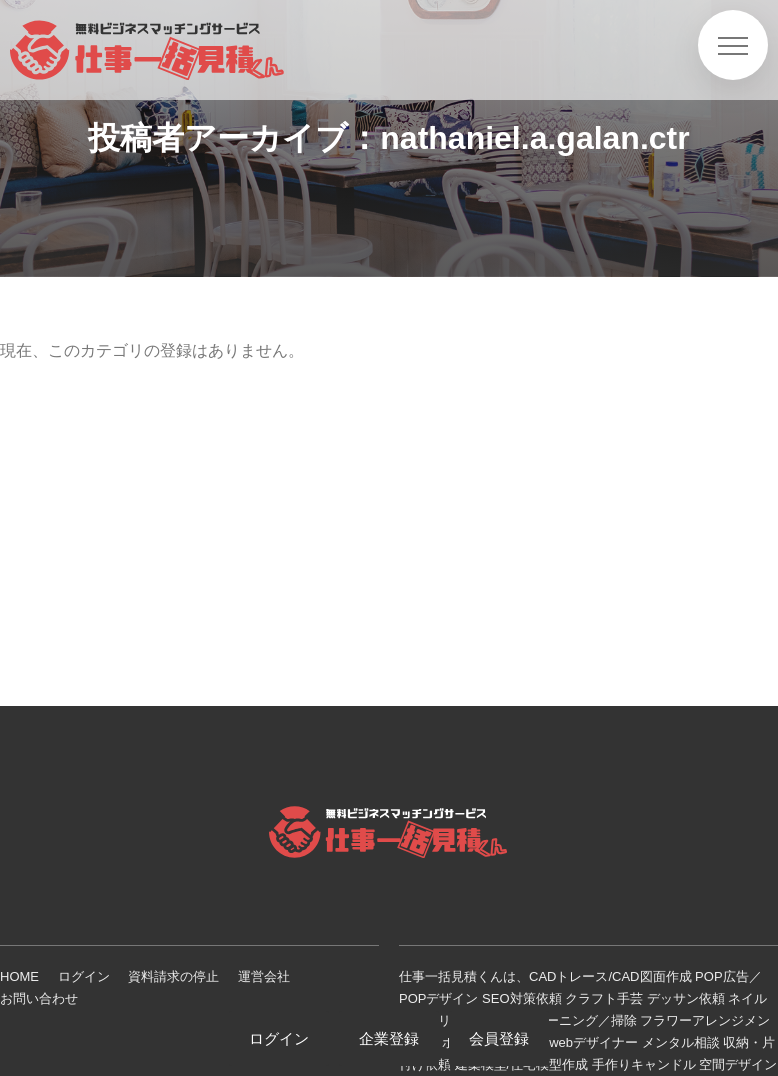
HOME (19, 976)
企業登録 (389, 1038)
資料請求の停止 (173, 976)
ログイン (84, 976)
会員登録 (499, 1038)
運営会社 (264, 976)
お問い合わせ (39, 998)
